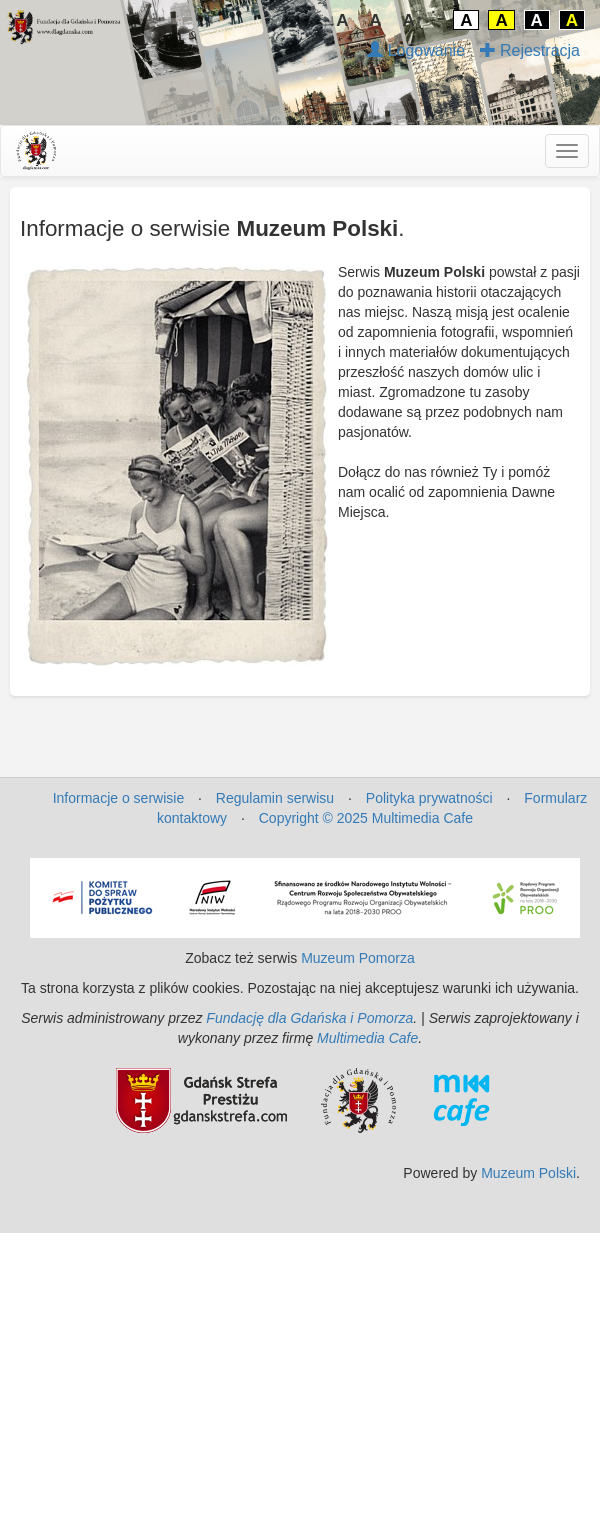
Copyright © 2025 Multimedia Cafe (366, 818)
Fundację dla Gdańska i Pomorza (309, 1018)
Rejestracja (530, 50)
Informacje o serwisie (119, 798)
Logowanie (416, 50)
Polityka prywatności (429, 798)
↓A (338, 20)
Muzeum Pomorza (358, 958)
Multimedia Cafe (367, 1038)
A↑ (413, 20)
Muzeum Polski (528, 1173)
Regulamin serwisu (275, 798)
